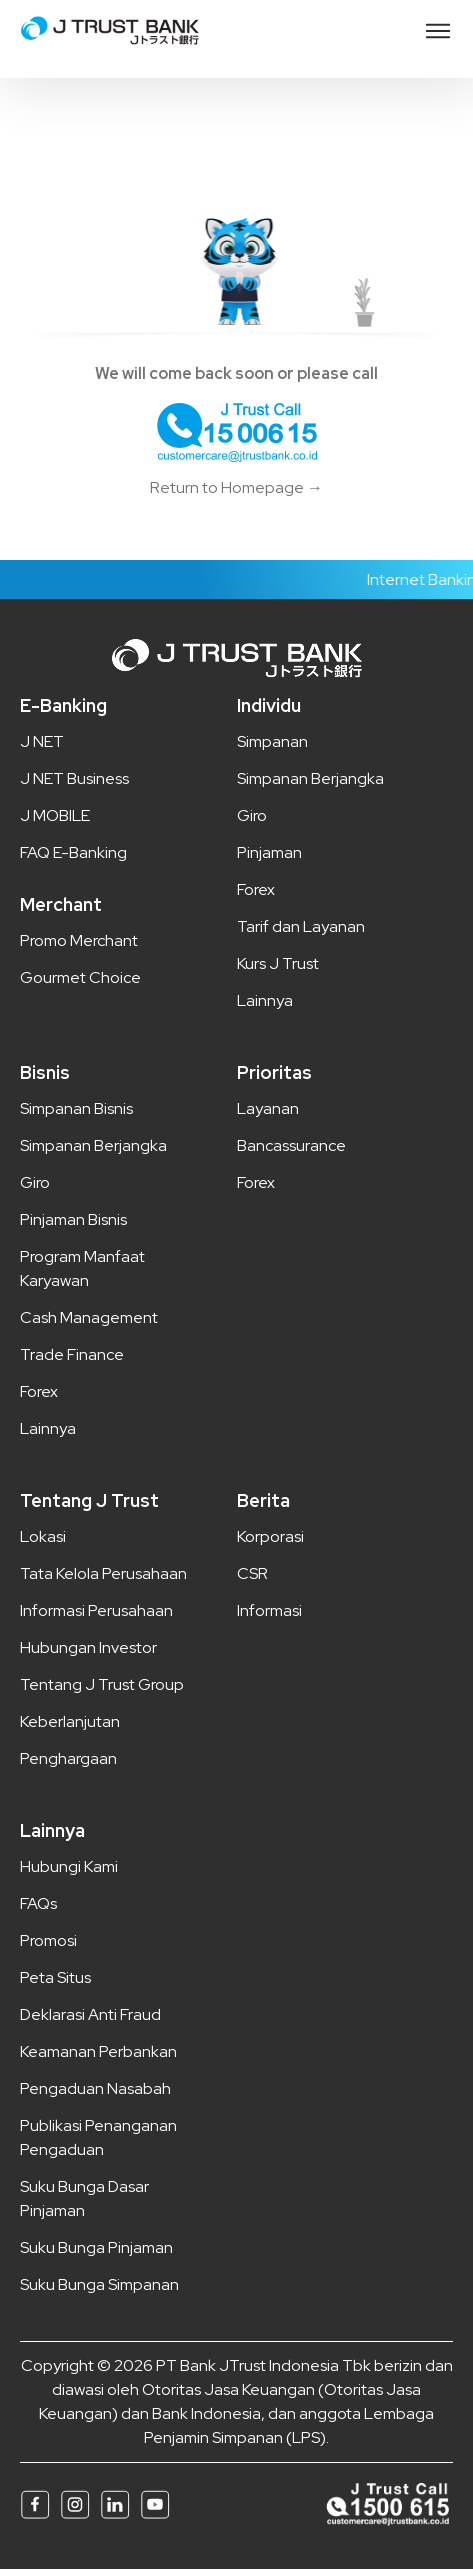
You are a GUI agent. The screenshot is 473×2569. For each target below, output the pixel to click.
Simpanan (272, 741)
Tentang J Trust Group (102, 1684)
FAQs (38, 1903)
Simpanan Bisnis (76, 1108)
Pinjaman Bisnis (73, 1219)
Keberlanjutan (70, 1721)
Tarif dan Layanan (301, 926)
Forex (256, 889)
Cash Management (89, 1317)
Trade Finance (72, 1354)
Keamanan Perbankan (98, 2051)
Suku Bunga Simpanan (99, 2284)
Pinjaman (269, 852)
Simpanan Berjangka (310, 778)
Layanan (268, 1108)
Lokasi (43, 1536)
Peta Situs (55, 1977)
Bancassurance (291, 1145)
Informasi (269, 1610)
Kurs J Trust (278, 963)
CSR (252, 1573)
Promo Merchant (79, 940)
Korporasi (270, 1536)
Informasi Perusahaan (96, 1610)
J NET (42, 741)
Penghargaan (68, 1758)
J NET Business (74, 778)
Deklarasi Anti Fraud (90, 2014)
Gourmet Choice (80, 977)
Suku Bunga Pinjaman (96, 2247)
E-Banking (63, 705)
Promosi (48, 1940)
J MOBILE (55, 815)
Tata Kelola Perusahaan (103, 1573)
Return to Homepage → (236, 487)
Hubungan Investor (88, 1647)
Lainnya (265, 1000)
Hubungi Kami (69, 1866)
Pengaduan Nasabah (95, 2088)
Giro (252, 815)
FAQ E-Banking (73, 852)
